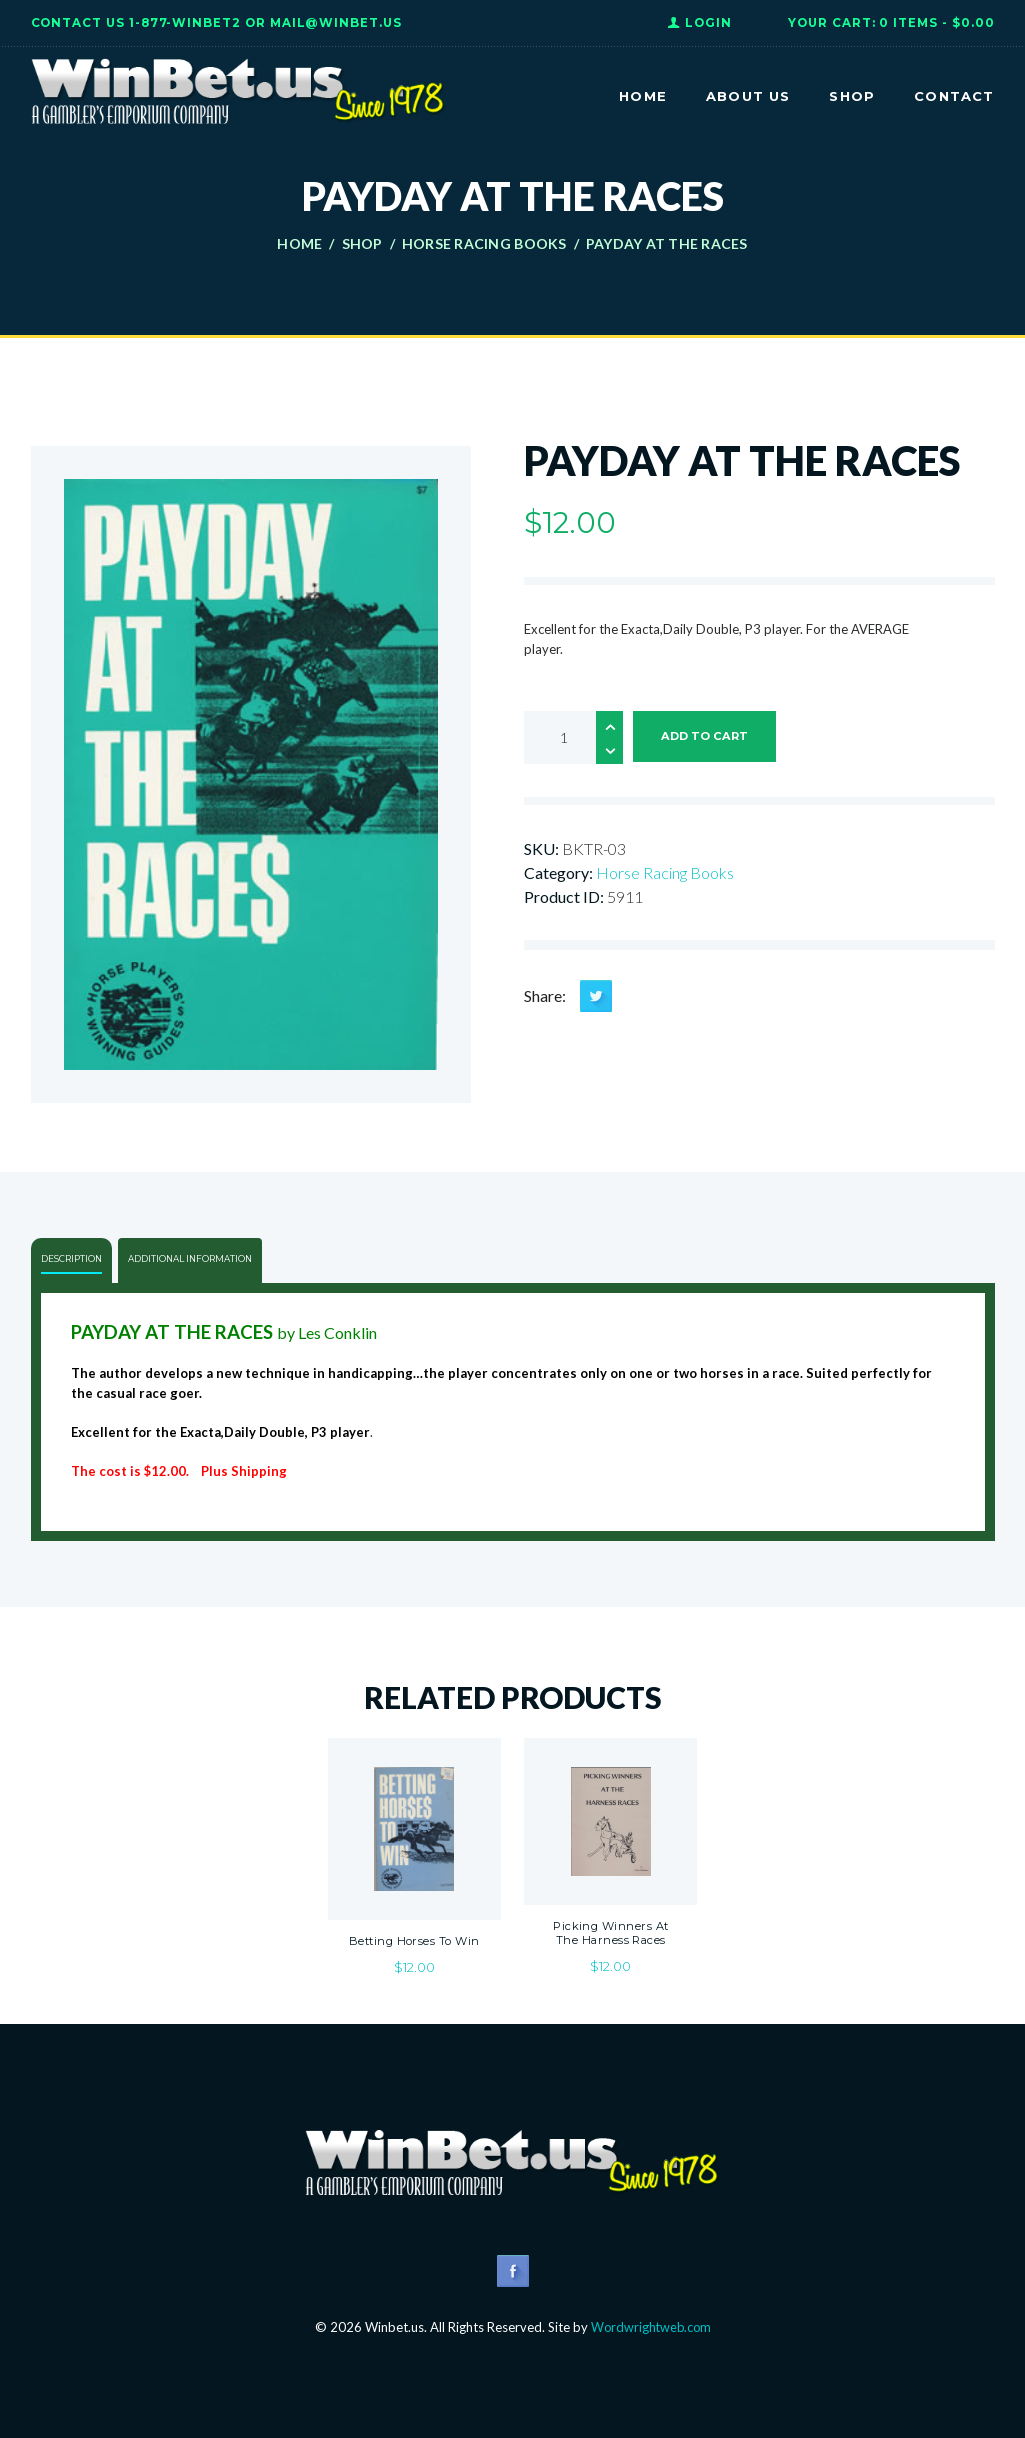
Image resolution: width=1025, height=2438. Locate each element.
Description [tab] (72, 1258)
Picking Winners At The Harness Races (611, 1932)
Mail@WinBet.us (336, 23)
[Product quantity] (573, 737)
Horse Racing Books (484, 244)
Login (708, 23)
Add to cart (706, 737)
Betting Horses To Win (414, 1941)
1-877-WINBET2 (185, 23)
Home (299, 244)
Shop (362, 244)
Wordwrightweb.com (651, 2327)
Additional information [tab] (192, 1258)
